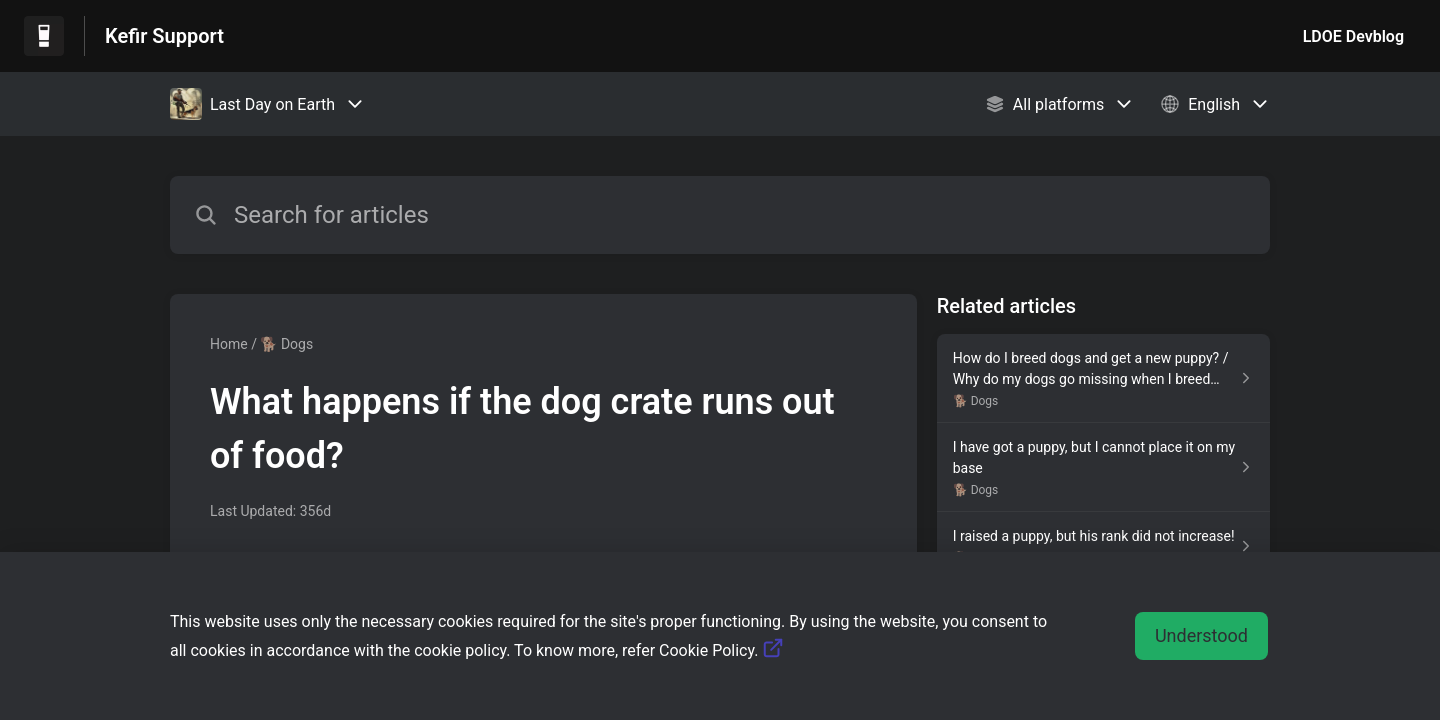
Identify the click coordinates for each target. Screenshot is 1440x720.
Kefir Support (164, 36)
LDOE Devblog (1353, 36)
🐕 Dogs (286, 344)
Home (229, 344)
